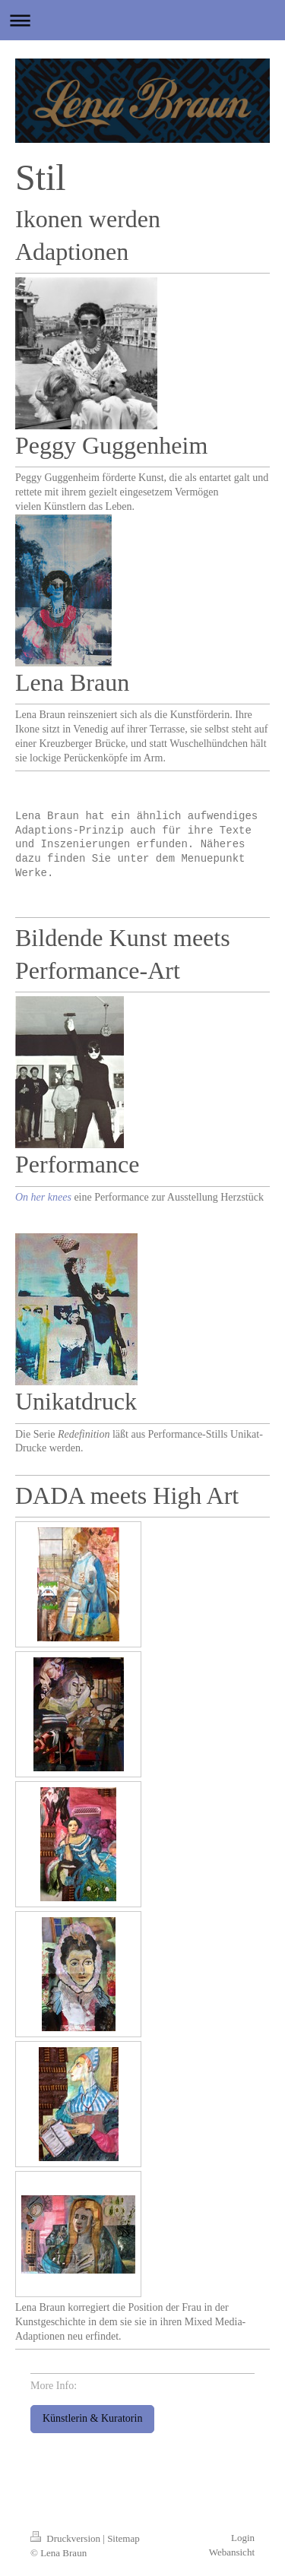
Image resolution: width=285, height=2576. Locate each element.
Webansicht (232, 2553)
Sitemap (123, 2539)
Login (243, 2538)
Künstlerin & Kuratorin (92, 2419)
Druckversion (66, 2539)
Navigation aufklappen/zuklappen (142, 20)
